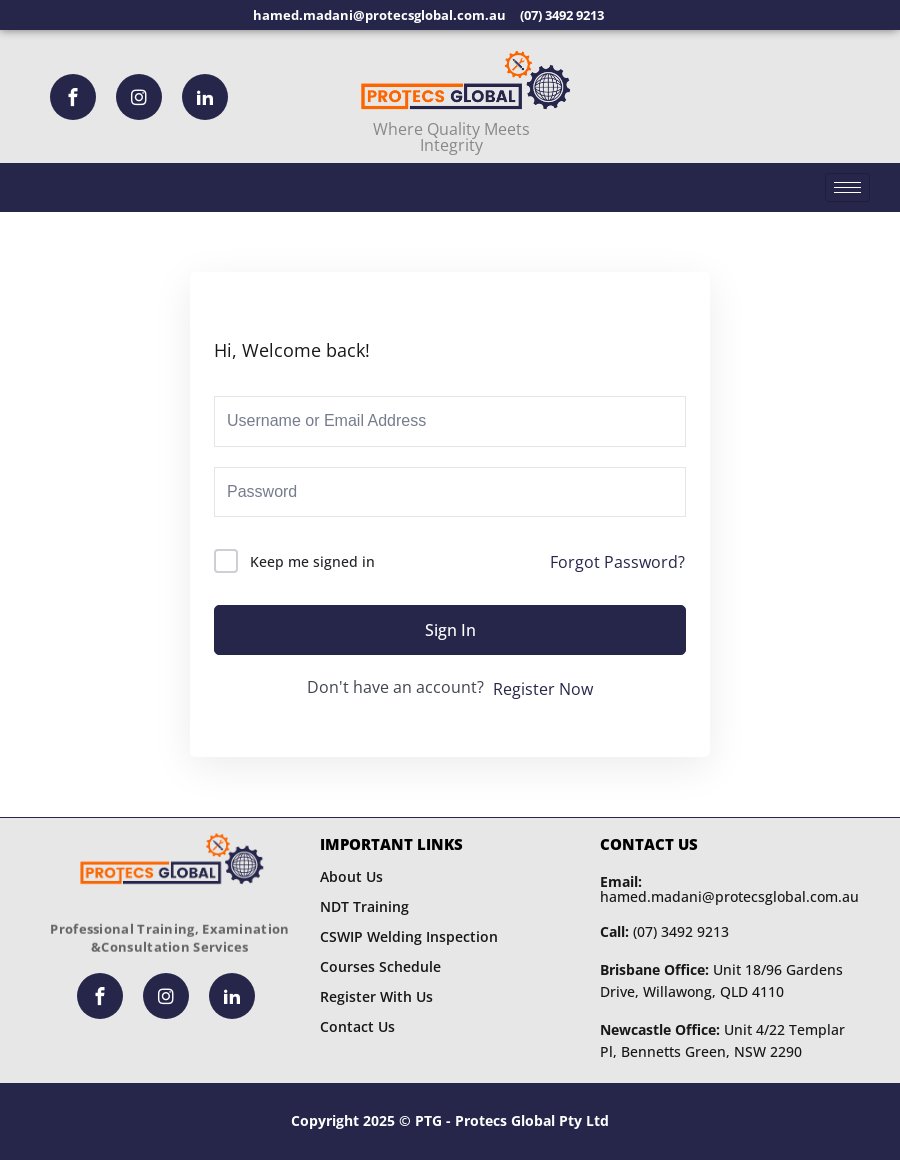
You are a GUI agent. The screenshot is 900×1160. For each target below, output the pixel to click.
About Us (351, 876)
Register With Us (376, 996)
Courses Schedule (380, 966)
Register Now (543, 689)
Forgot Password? (617, 562)
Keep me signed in (312, 561)
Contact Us (357, 1026)
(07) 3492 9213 (664, 931)
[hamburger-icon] (847, 187)
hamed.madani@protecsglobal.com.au (729, 889)
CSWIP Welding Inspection (409, 936)
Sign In (450, 630)
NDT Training (364, 906)
